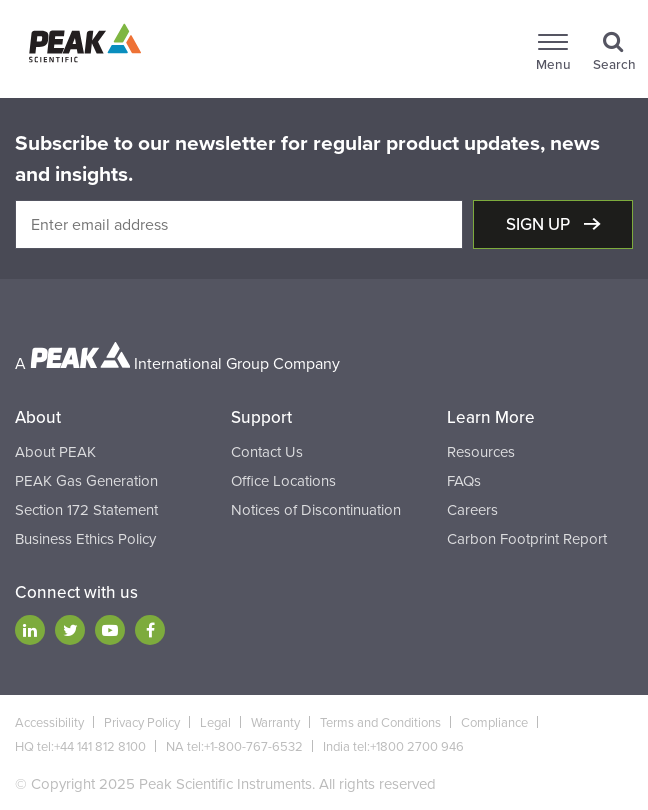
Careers (472, 510)
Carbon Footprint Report (527, 539)
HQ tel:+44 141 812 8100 (80, 747)
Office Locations (283, 481)
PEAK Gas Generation (86, 481)
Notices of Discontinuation (316, 510)
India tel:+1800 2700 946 (393, 747)
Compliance (494, 723)
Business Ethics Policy (85, 539)
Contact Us (267, 452)
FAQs (464, 481)
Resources (481, 452)
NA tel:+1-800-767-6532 (234, 747)
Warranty (275, 723)
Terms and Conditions (380, 723)
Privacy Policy (142, 723)
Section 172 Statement (86, 510)
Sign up (540, 224)
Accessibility (49, 723)
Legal (215, 723)
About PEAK (55, 452)
